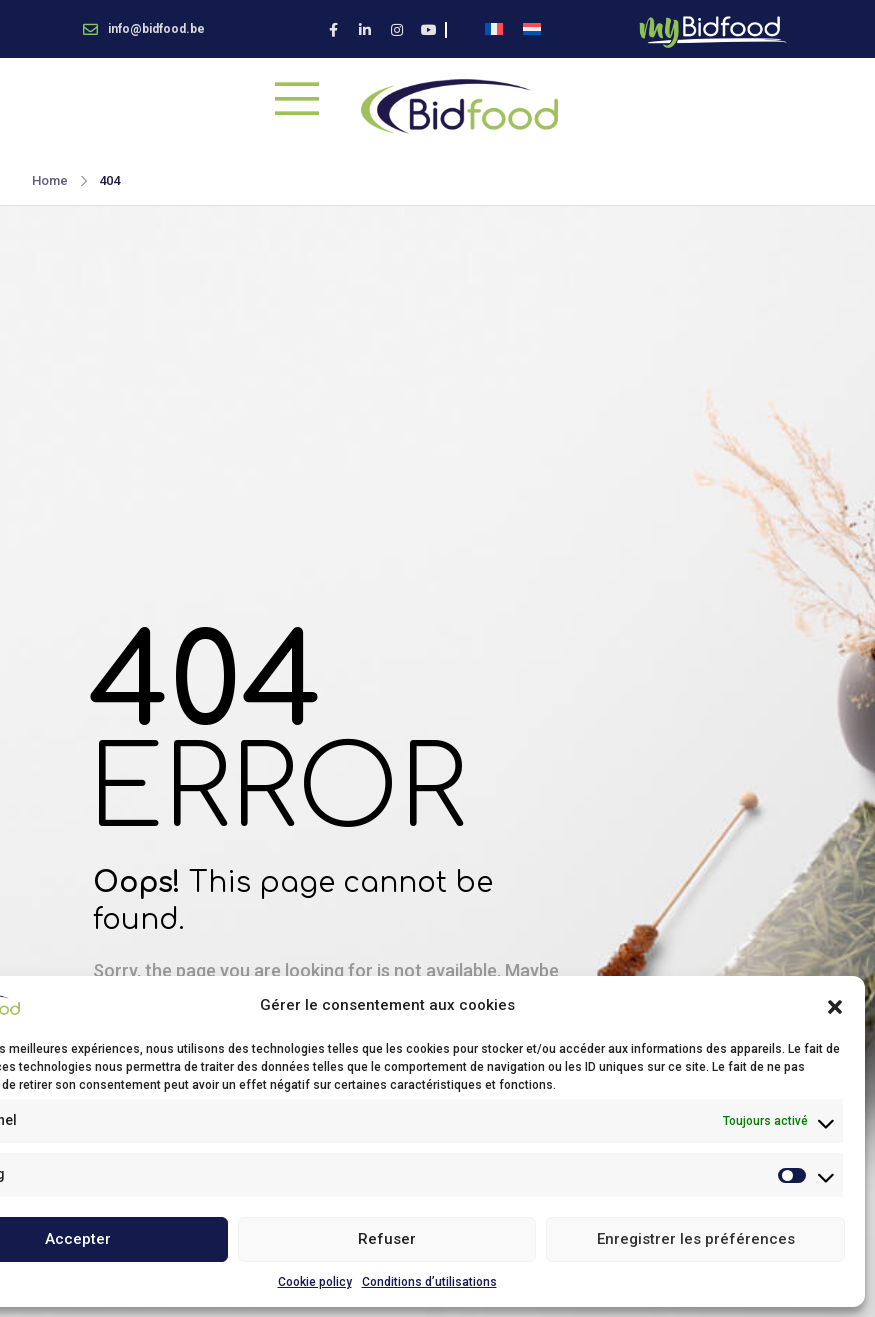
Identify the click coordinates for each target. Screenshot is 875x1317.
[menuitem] (494, 29)
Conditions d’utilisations (429, 1282)
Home (50, 180)
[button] (835, 1006)
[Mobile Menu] (297, 98)
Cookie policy (315, 1282)
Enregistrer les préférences (696, 1239)
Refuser (387, 1239)
